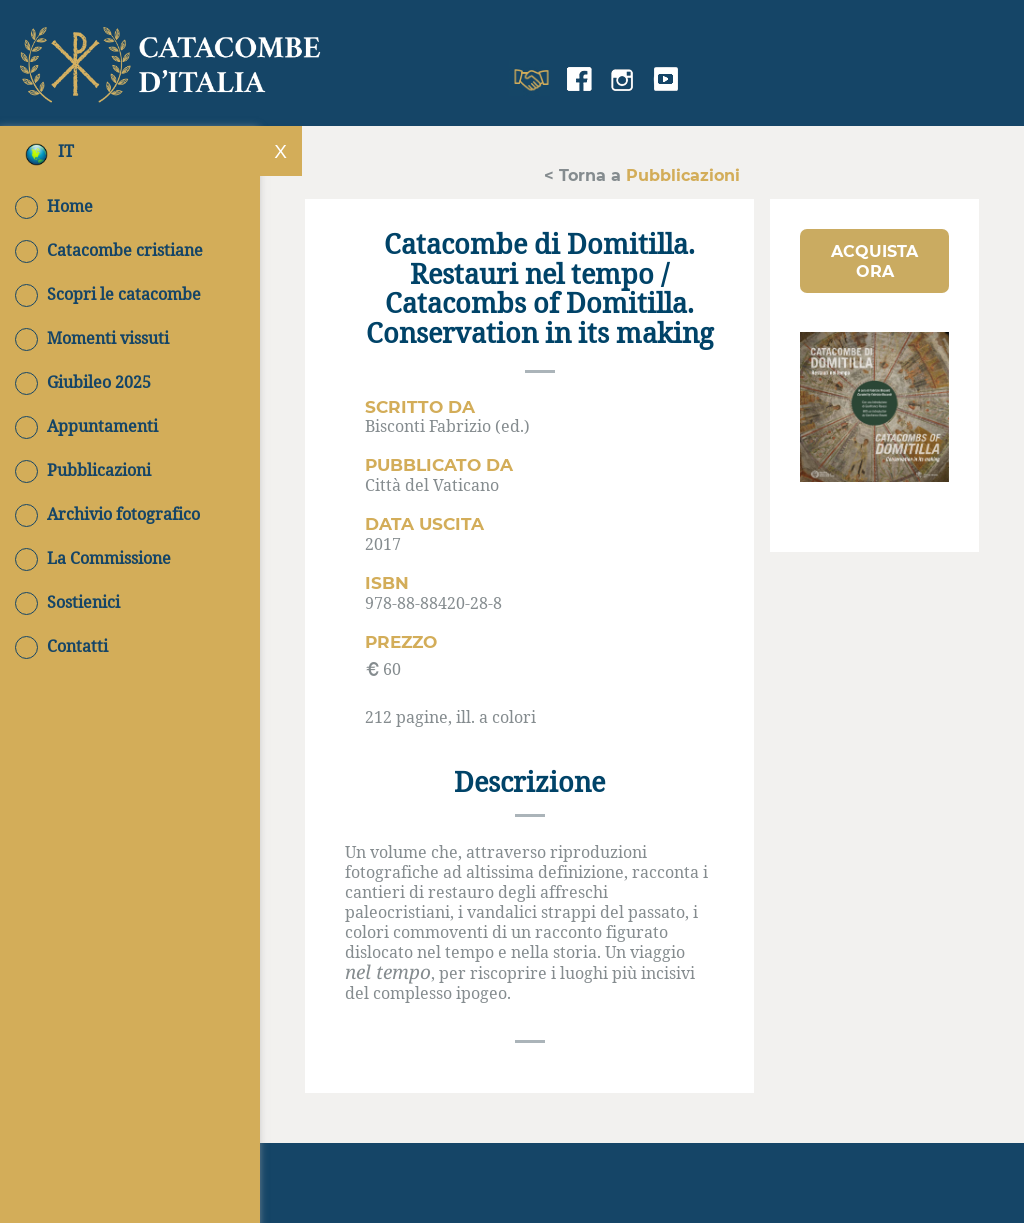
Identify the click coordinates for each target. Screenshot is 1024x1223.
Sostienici (67, 602)
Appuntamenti (86, 426)
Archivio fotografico (107, 514)
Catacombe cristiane (109, 250)
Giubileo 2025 (83, 382)
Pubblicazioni (83, 470)
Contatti (61, 646)
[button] (874, 261)
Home (54, 206)
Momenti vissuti (92, 338)
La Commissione (93, 558)
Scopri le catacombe (108, 294)
